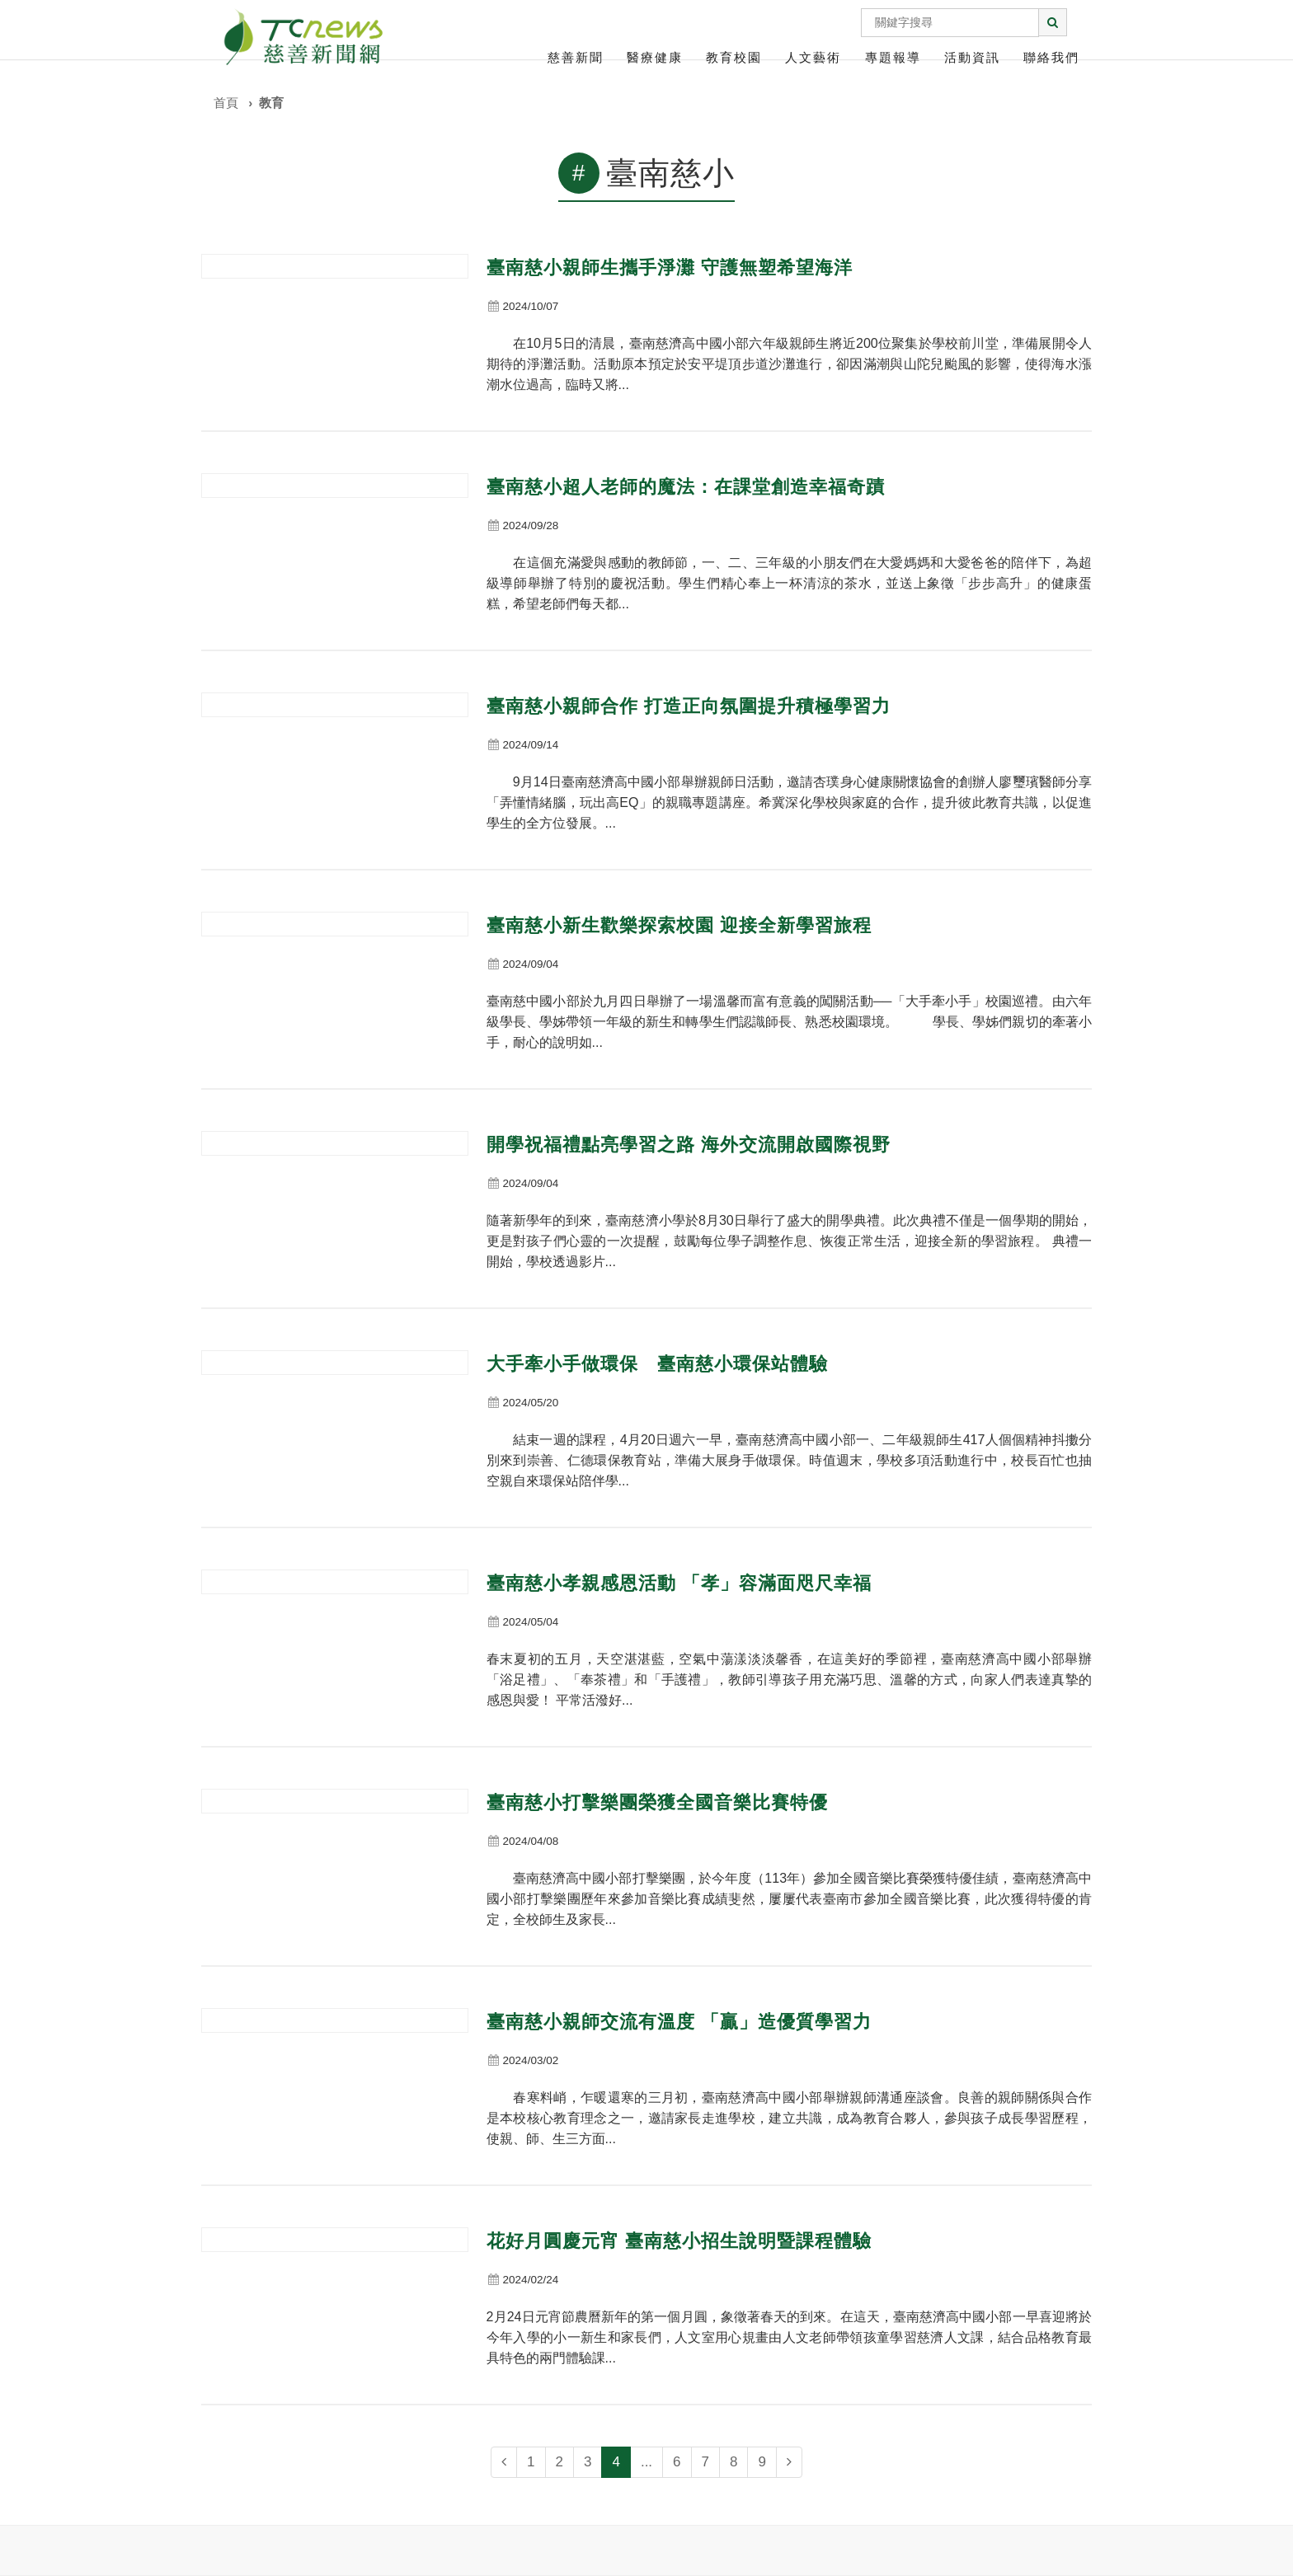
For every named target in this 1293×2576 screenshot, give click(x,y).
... (646, 2462)
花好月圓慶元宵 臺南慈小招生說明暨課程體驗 (679, 2241)
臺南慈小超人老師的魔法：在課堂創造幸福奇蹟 (686, 486)
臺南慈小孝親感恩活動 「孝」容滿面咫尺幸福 (679, 1583)
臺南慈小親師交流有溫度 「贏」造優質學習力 (679, 2021)
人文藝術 (813, 57)
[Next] (789, 2462)
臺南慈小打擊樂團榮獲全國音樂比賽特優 (657, 1802)
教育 (271, 103)
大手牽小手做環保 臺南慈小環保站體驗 (657, 1364)
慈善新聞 (576, 57)
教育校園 (734, 57)
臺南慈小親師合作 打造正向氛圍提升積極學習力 (689, 706)
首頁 (226, 103)
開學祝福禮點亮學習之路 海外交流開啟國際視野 (689, 1144)
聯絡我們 (1051, 57)
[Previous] (504, 2462)
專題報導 (893, 57)
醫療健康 (655, 57)
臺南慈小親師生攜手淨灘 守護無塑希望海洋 (670, 267)
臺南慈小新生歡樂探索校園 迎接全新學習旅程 (679, 925)
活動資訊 (972, 57)
